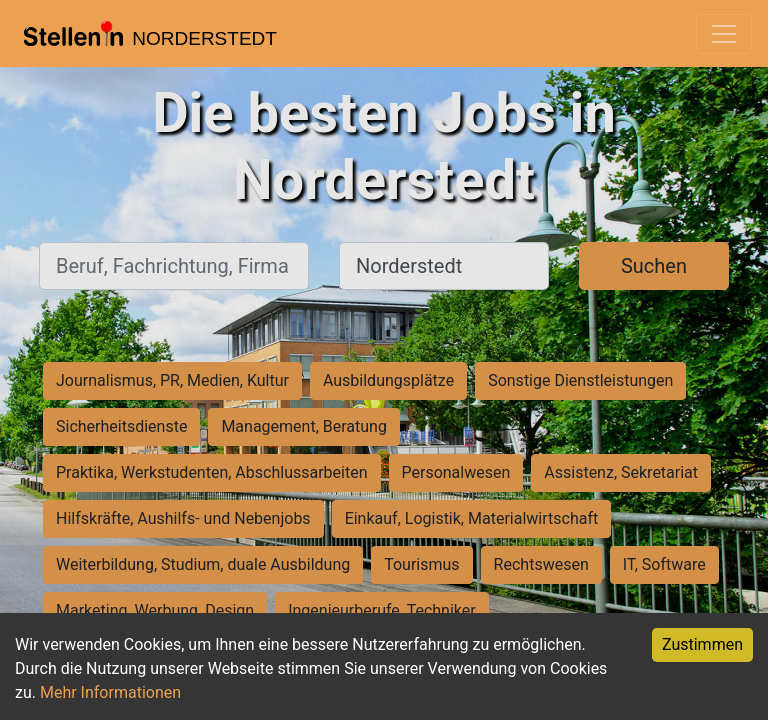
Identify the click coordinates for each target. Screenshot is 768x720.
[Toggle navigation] (724, 34)
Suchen (654, 266)
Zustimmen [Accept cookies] (702, 644)
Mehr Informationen (110, 692)
